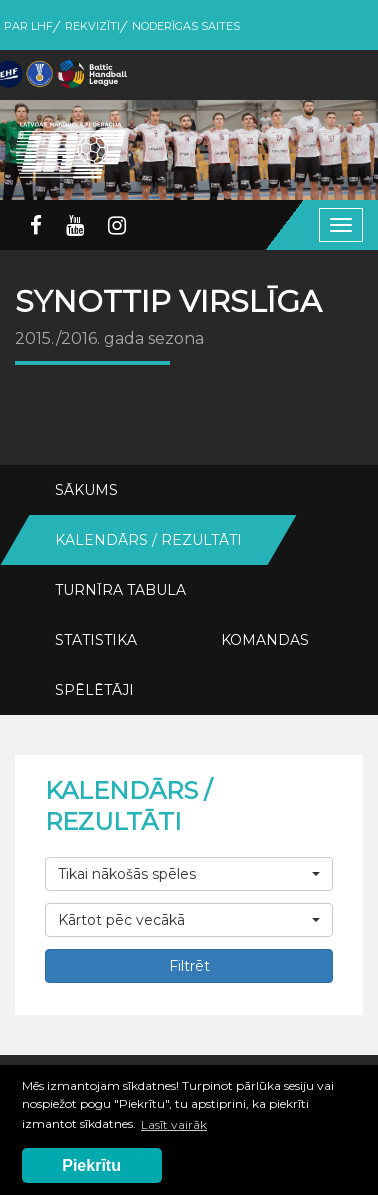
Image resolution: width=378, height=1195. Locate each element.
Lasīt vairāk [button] (174, 1124)
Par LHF (28, 26)
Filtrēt (189, 966)
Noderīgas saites (186, 26)
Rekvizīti (92, 26)
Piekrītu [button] (91, 1165)
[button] (189, 874)
